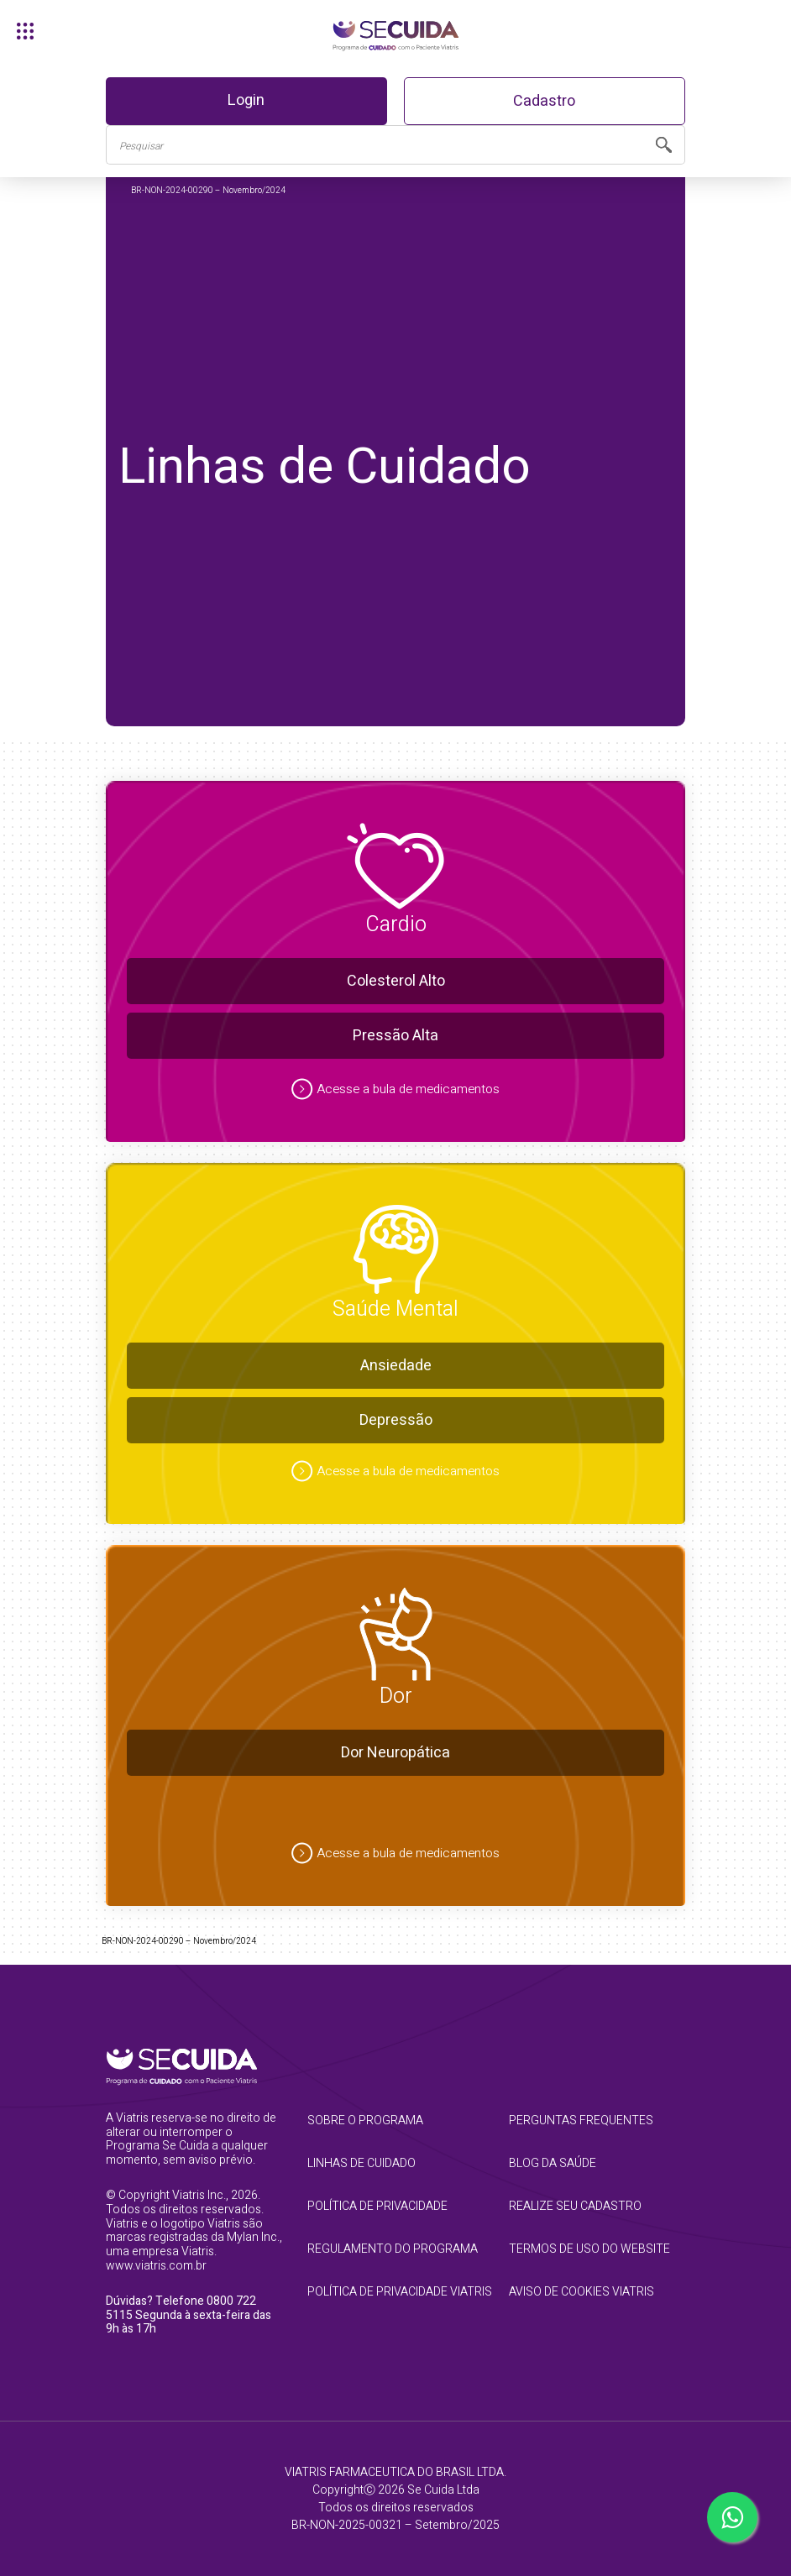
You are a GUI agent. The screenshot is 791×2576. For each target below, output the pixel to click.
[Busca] (374, 145)
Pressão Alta (395, 1035)
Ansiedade (396, 1365)
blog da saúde (552, 2163)
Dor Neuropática (395, 1752)
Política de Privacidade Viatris (395, 2292)
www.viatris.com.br (156, 2266)
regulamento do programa (392, 2249)
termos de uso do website (589, 2249)
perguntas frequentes (581, 2120)
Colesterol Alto (396, 981)
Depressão (395, 1420)
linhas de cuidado (361, 2163)
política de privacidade (377, 2206)
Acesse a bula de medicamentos (408, 1089)
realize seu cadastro (575, 2206)
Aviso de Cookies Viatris (581, 2292)
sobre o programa (365, 2120)
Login (246, 100)
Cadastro (544, 101)
